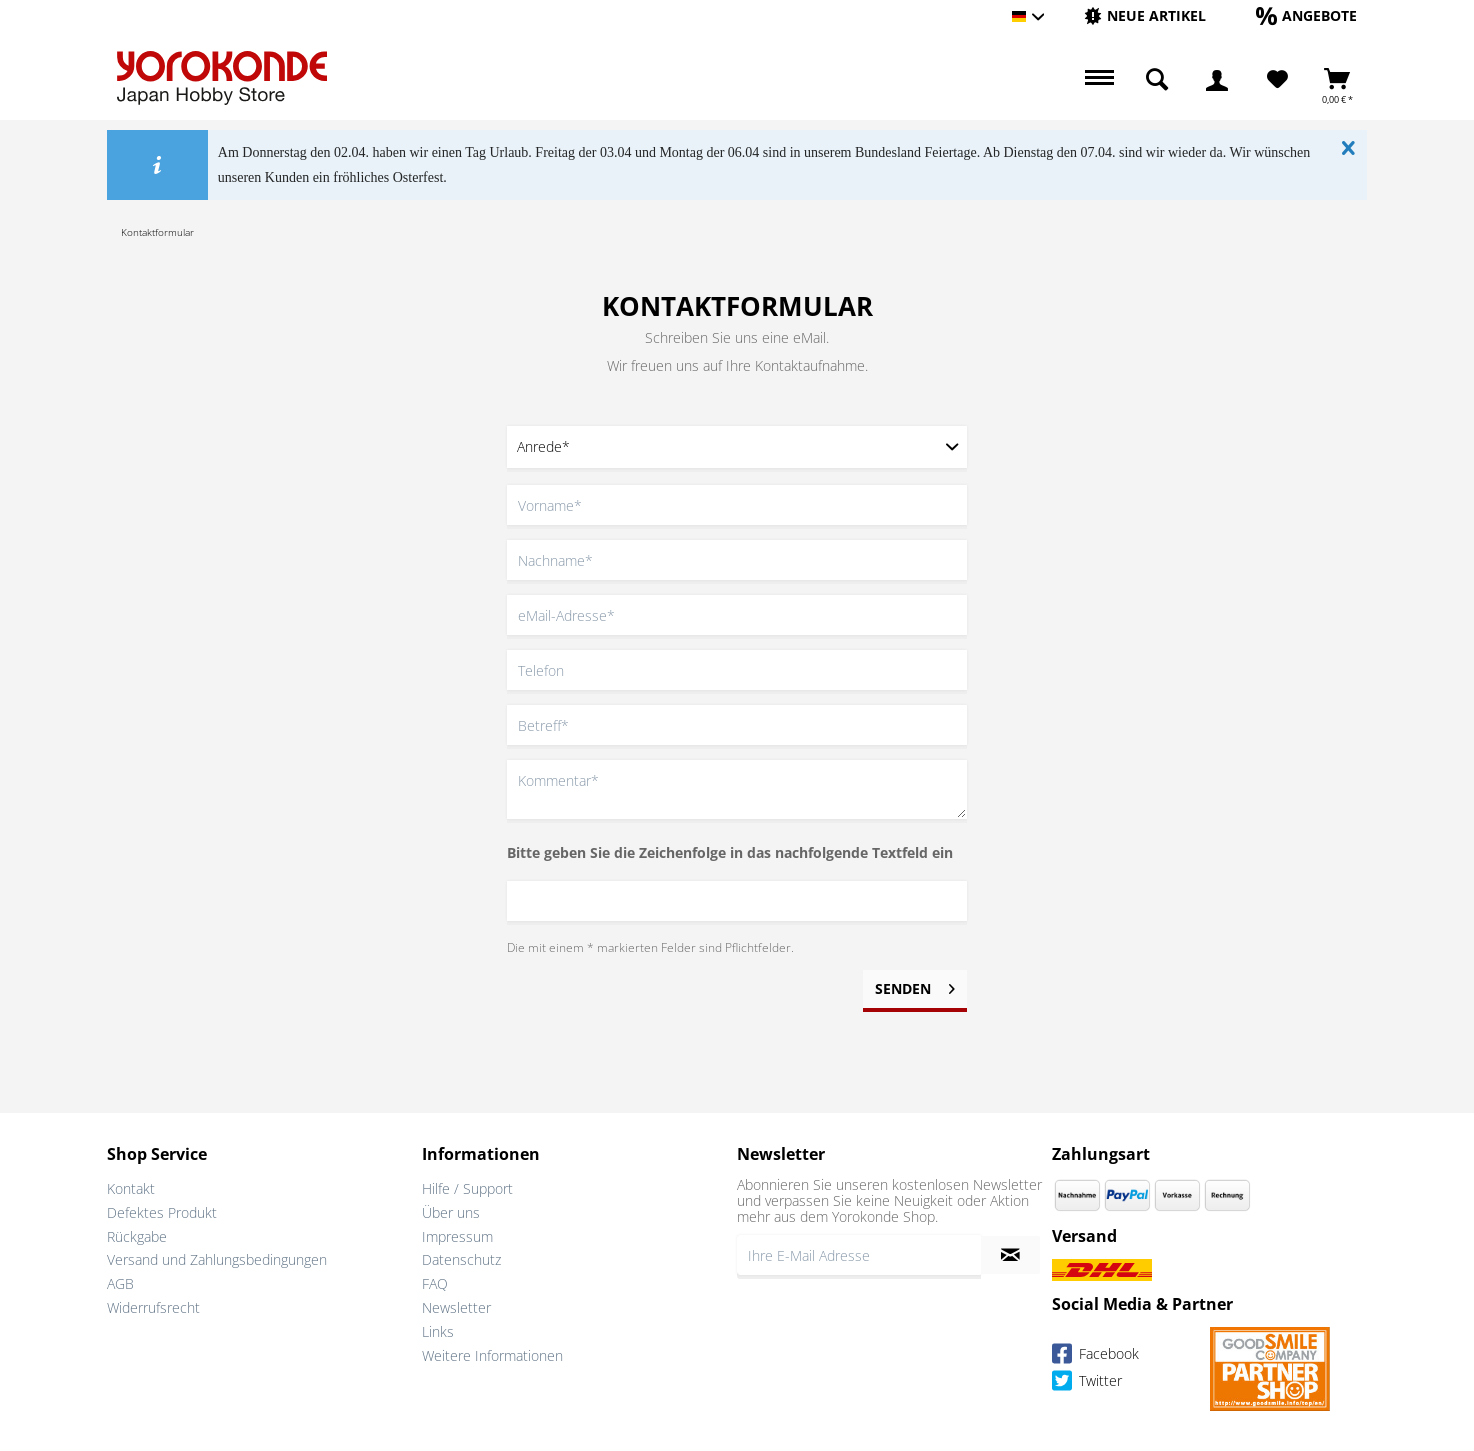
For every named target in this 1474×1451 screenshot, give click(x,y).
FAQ (435, 1283)
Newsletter (456, 1307)
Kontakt (131, 1188)
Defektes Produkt (162, 1212)
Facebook (1095, 1356)
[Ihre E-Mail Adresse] (859, 1255)
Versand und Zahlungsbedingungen (217, 1259)
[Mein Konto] (1217, 80)
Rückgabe (137, 1236)
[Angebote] (1306, 15)
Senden (915, 985)
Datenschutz (461, 1259)
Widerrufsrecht (153, 1307)
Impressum (457, 1236)
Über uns (451, 1212)
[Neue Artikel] (1145, 15)
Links (438, 1331)
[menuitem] (1145, 16)
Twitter (1087, 1383)
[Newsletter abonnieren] (1010, 1255)
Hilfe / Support (467, 1188)
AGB (120, 1283)
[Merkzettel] (1277, 80)
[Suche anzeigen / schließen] (1157, 80)
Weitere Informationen (492, 1355)
